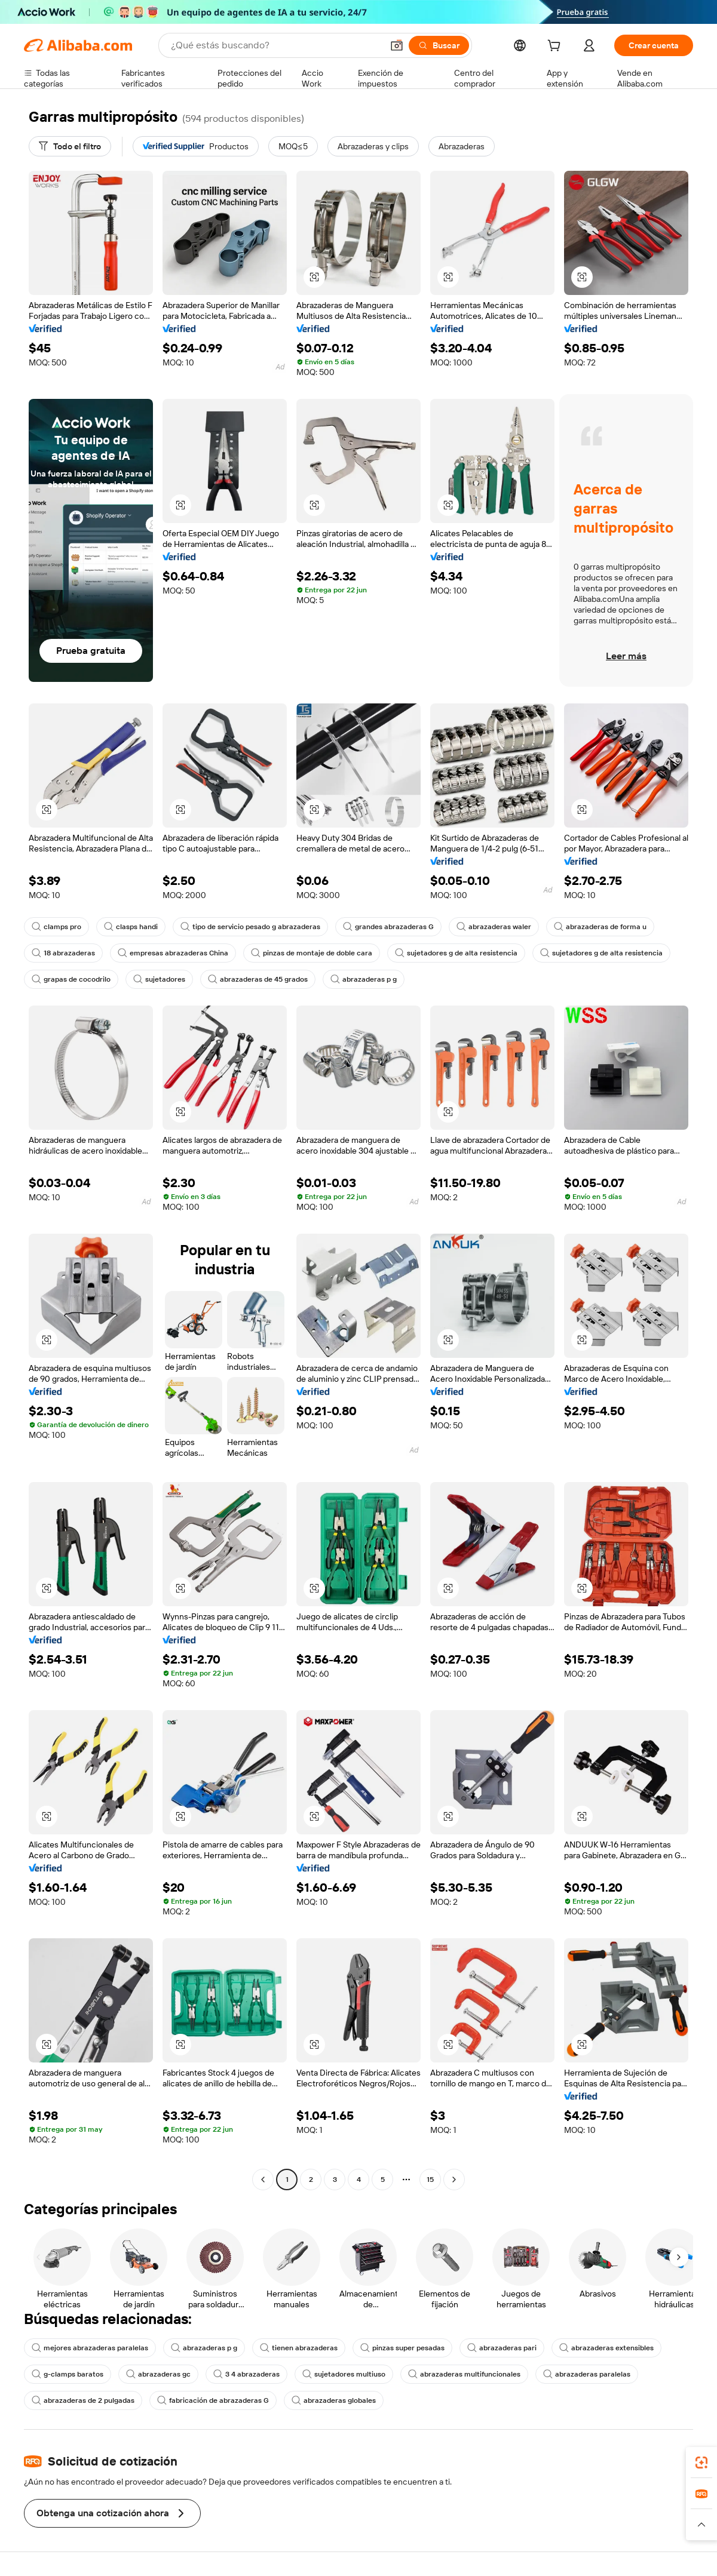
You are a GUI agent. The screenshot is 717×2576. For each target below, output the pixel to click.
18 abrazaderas (63, 953)
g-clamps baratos (67, 2374)
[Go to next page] (454, 2179)
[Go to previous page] (263, 2179)
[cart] (556, 47)
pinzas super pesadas (402, 2348)
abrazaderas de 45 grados (258, 979)
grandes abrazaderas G (388, 927)
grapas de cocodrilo (71, 979)
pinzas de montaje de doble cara (311, 953)
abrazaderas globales (334, 2400)
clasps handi (131, 927)
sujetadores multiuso (343, 2374)
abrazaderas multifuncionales (464, 2374)
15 (430, 2179)
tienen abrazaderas (299, 2348)
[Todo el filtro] (70, 146)
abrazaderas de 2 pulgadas (83, 2400)
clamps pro (56, 927)
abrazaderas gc (158, 2374)
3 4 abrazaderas (246, 2374)
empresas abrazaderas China (173, 953)
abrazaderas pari (502, 2348)
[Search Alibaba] (275, 45)
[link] (701, 2462)
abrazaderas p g (363, 979)
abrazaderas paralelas (586, 2374)
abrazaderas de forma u (600, 927)
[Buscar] (439, 45)
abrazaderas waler (493, 927)
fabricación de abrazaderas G (213, 2400)
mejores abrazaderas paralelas (90, 2348)
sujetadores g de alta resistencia (456, 953)
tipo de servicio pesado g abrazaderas (250, 927)
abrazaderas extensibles (606, 2348)
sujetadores (159, 979)
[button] (397, 45)
